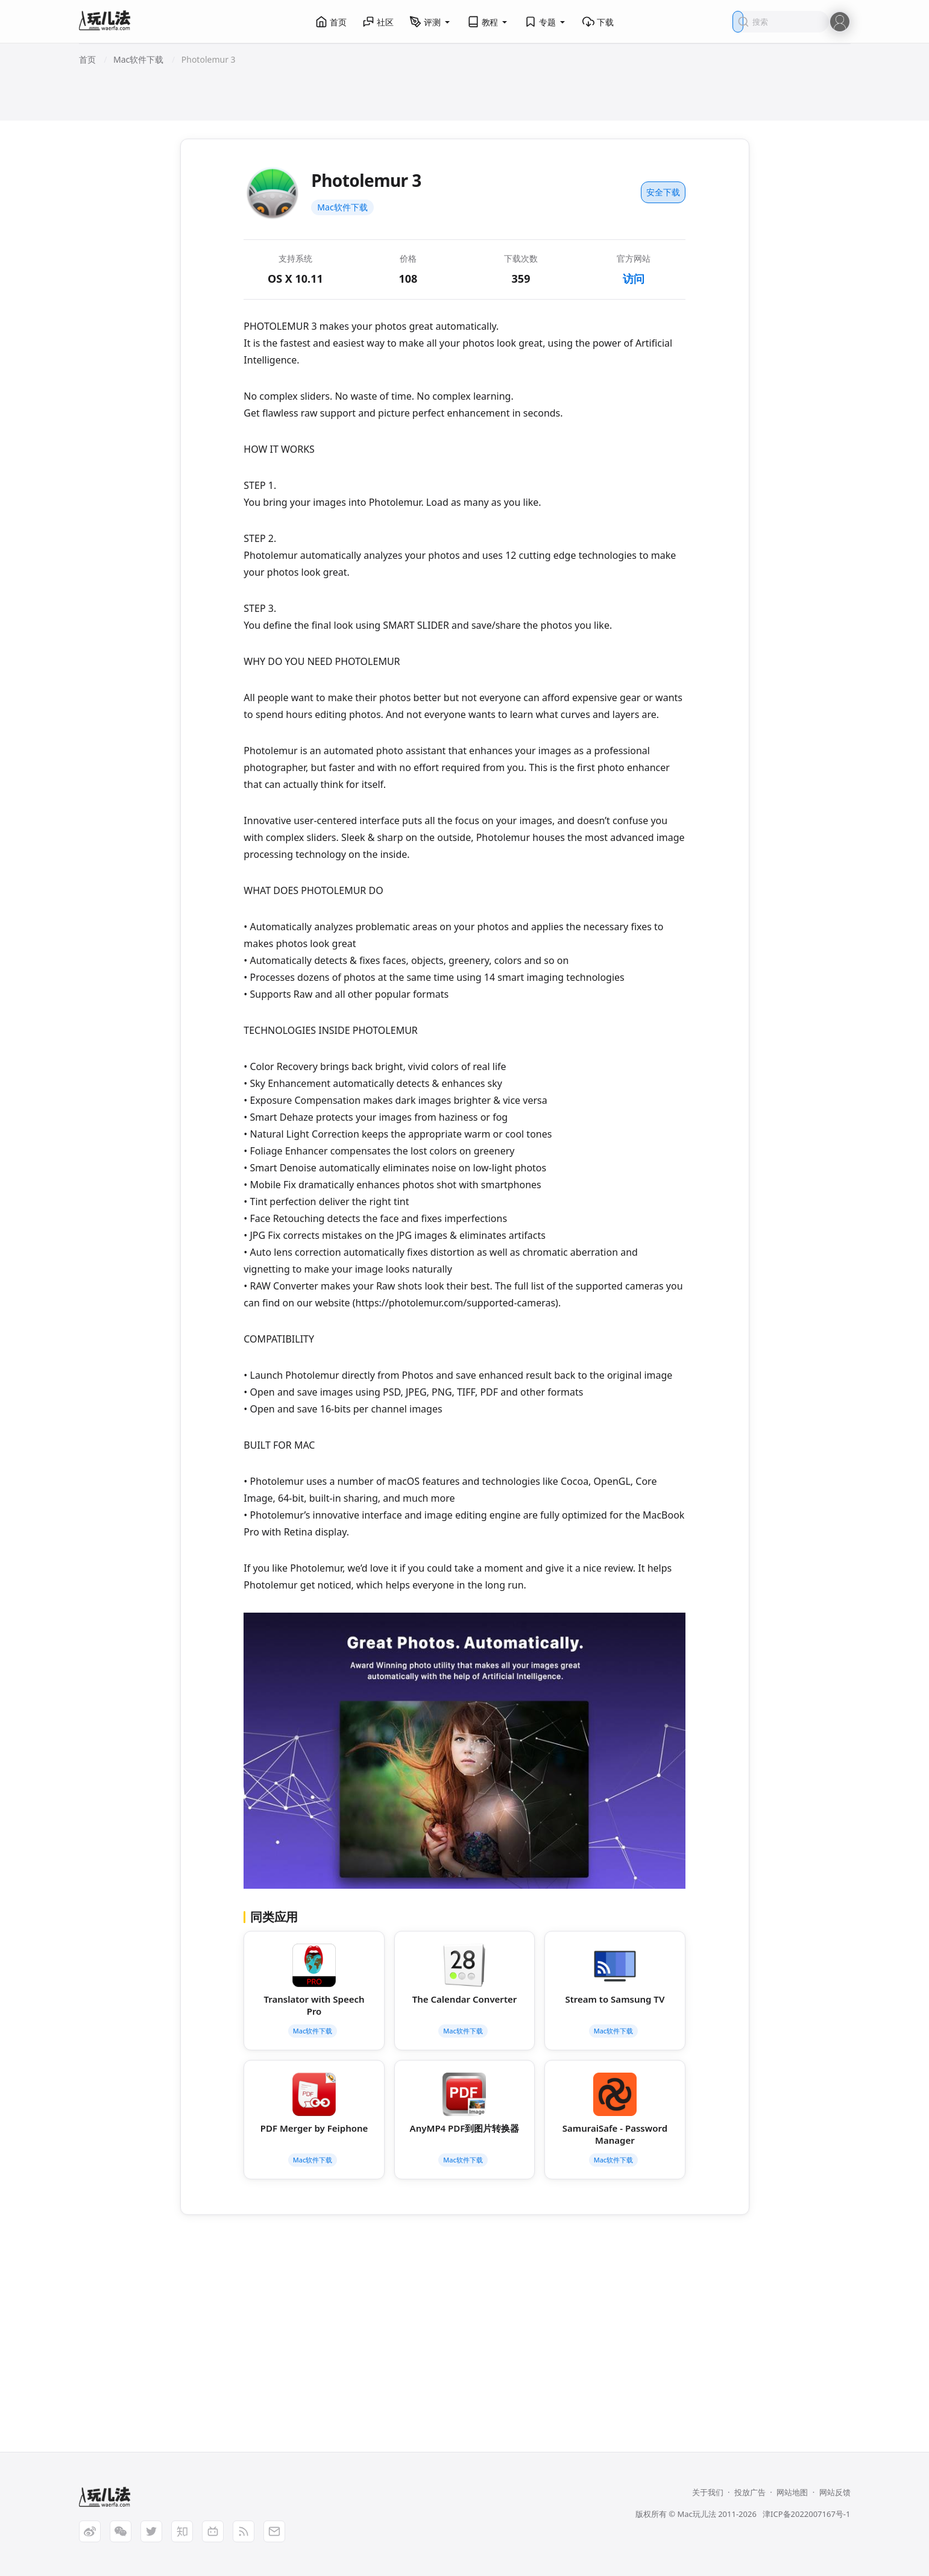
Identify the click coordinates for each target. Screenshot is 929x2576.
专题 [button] (545, 22)
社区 (378, 22)
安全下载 (663, 192)
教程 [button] (488, 22)
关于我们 (707, 2492)
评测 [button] (430, 22)
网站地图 (792, 2492)
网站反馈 (835, 2492)
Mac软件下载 (342, 207)
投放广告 (750, 2492)
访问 (633, 278)
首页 (331, 22)
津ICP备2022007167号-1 (806, 2513)
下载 (598, 22)
